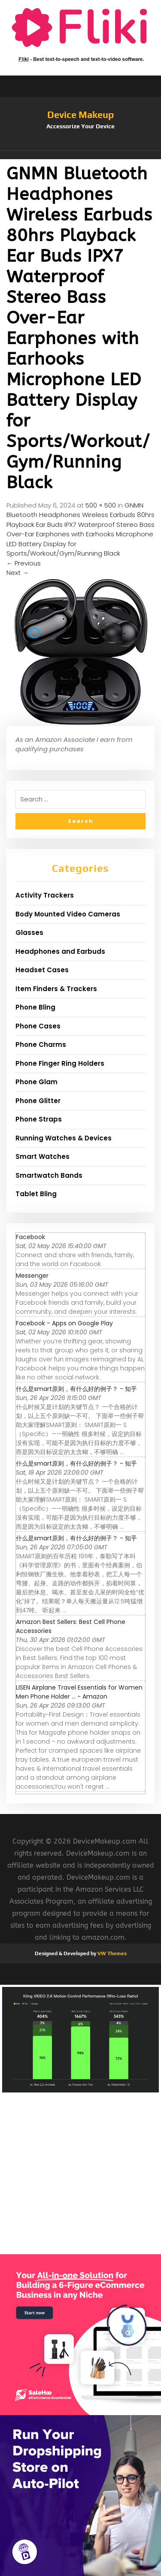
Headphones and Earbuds (60, 951)
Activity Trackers (44, 895)
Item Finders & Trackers (56, 988)
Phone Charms (40, 1044)
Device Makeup (80, 114)
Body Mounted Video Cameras (67, 914)
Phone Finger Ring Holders (59, 1063)
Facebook (30, 1237)
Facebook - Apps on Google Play (64, 1323)
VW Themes (111, 1953)
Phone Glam (36, 1081)
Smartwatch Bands (48, 1175)
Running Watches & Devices (63, 1138)
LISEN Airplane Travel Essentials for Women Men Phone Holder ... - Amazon (79, 1692)
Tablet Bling (36, 1193)
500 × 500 (100, 505)
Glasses (29, 932)
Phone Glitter (38, 1100)
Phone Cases (38, 1026)
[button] (80, 155)
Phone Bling (35, 1007)
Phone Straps (38, 1119)
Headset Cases (42, 969)
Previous (23, 563)
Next (17, 572)
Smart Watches (42, 1156)
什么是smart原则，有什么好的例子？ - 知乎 (76, 1389)
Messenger (32, 1275)
